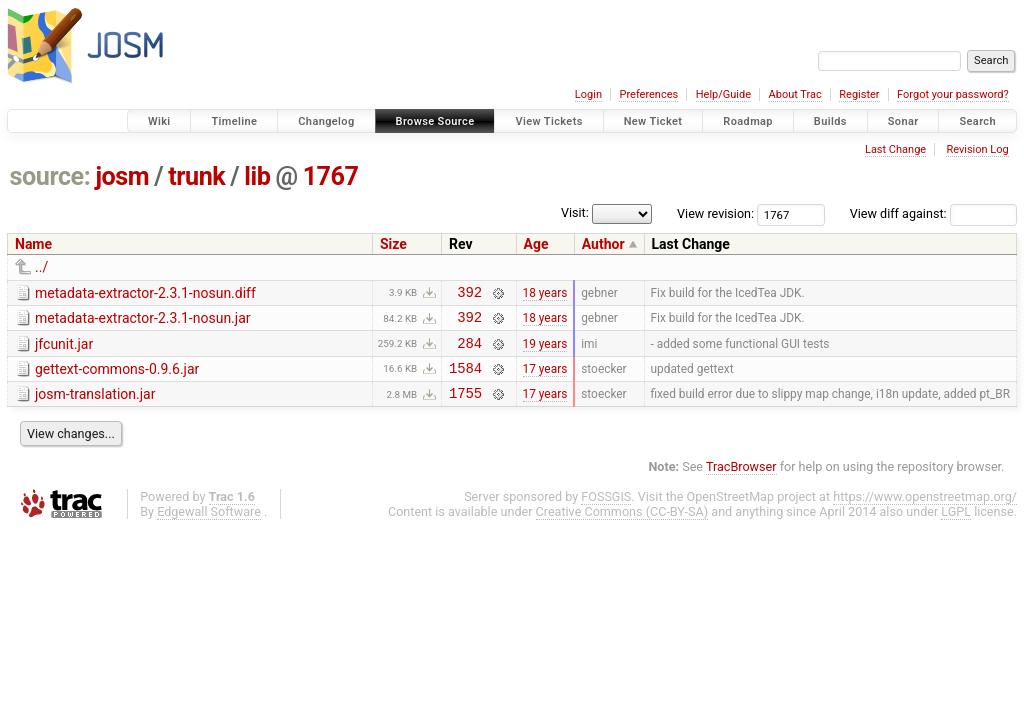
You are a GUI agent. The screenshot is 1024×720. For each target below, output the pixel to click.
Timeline (234, 121)
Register (859, 94)
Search (977, 121)
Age (536, 244)
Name (33, 244)
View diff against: (933, 213)
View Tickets (548, 121)
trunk (196, 176)
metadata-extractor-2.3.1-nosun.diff (145, 293)
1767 (331, 176)
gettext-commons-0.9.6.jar (117, 378)
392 (469, 294)
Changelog (326, 121)
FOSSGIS (606, 511)
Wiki (159, 121)
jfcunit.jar (64, 350)
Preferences (648, 94)
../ (41, 267)
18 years (545, 294)
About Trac (795, 94)
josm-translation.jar (95, 406)
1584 (465, 379)
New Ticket (653, 121)
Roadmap (748, 121)
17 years (545, 379)
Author (603, 244)
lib (257, 176)
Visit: (575, 212)
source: (50, 176)
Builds (830, 121)
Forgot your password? (953, 94)
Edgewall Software (209, 526)
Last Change (895, 149)
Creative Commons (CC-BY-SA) (622, 526)
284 (469, 351)
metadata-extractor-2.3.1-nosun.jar (143, 321)
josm (122, 176)
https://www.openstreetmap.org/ (925, 511)
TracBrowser (741, 481)
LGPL (956, 526)
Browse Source (435, 121)
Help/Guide (723, 94)
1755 (465, 407)
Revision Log (977, 149)
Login (588, 94)
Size (393, 244)
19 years (545, 351)
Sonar (903, 121)
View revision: (715, 213)
